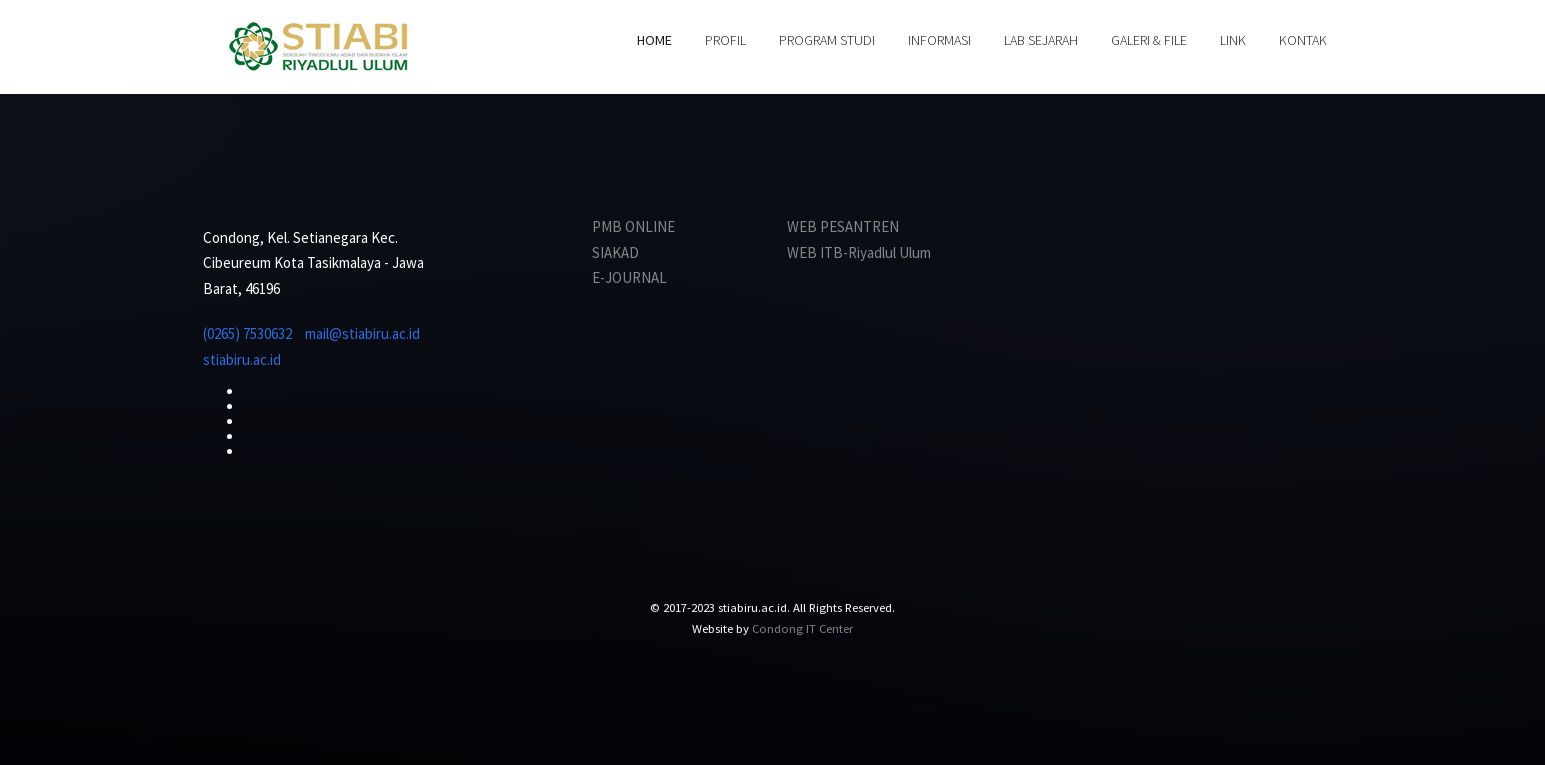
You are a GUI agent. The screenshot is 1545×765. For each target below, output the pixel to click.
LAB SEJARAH (1041, 40)
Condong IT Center (802, 628)
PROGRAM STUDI (827, 40)
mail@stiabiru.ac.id (362, 333)
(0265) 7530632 (247, 333)
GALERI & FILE (1149, 40)
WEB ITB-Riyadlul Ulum (859, 252)
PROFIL (725, 40)
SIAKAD (615, 252)
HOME (654, 40)
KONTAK (1303, 40)
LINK (1233, 40)
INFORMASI (939, 40)
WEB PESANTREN (843, 226)
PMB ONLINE (633, 226)
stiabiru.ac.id (242, 359)
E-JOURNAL (629, 277)
